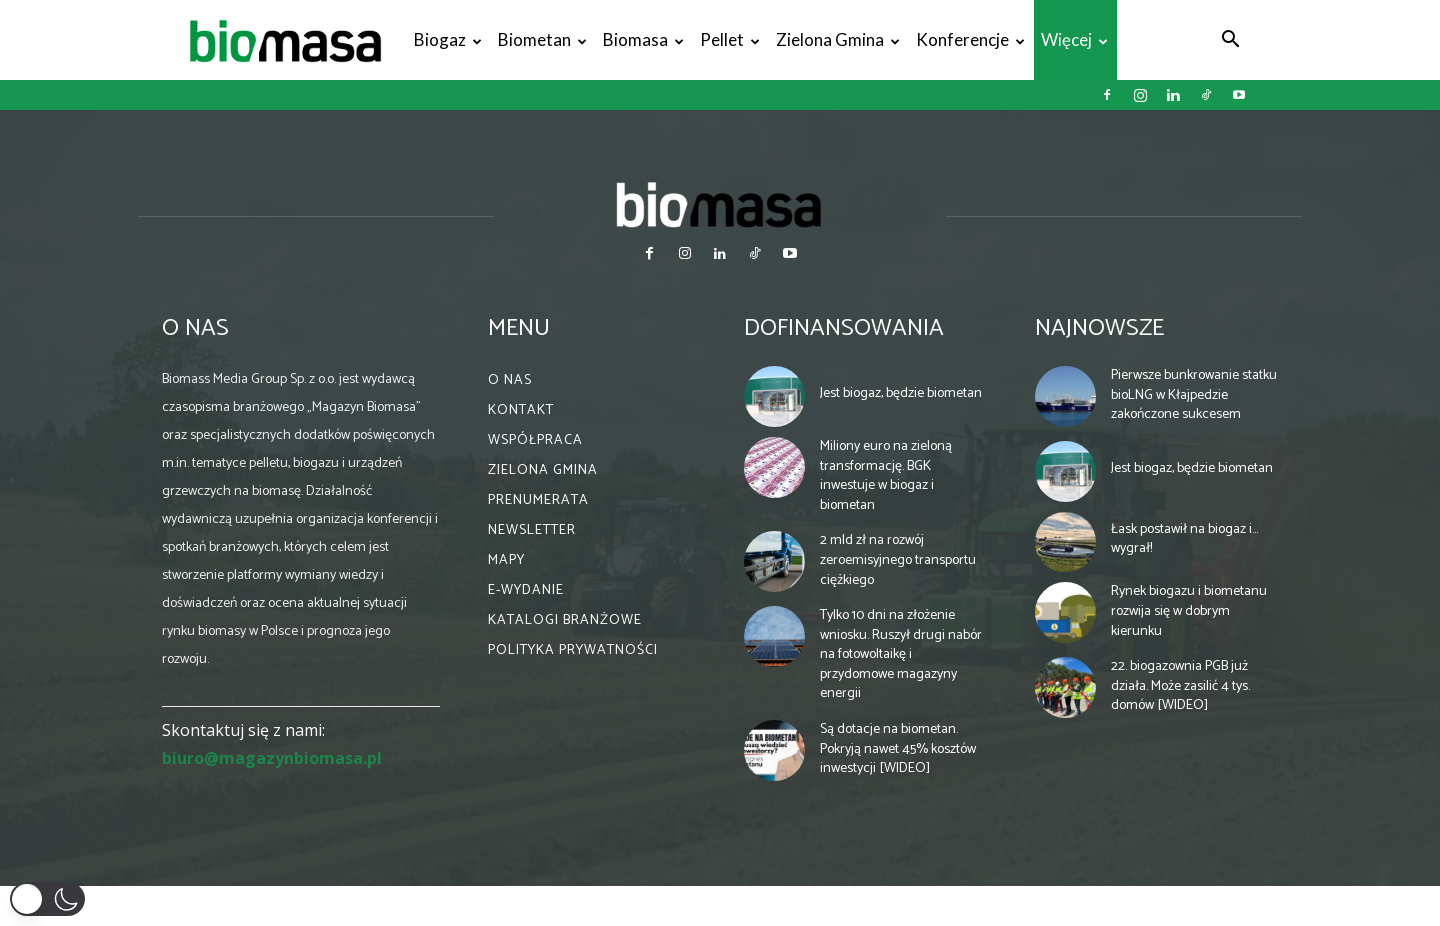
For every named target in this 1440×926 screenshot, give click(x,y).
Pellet (730, 39)
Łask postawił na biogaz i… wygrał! (1184, 539)
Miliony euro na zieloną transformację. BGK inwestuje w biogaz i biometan (886, 476)
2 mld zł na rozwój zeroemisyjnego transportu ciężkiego (898, 560)
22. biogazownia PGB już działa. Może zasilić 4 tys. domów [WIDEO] (1180, 686)
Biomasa (643, 39)
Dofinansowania (844, 328)
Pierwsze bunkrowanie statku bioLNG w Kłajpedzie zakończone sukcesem (1194, 395)
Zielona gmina (838, 39)
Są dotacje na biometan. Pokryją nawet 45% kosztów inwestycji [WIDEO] (898, 749)
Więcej (1074, 39)
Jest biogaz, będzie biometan (901, 393)
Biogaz (448, 39)
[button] (1230, 41)
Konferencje (970, 39)
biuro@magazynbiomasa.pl (272, 758)
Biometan (542, 39)
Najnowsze (1099, 328)
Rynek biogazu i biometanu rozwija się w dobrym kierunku (1189, 611)
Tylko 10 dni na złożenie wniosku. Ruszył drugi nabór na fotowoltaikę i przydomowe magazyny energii (901, 654)
